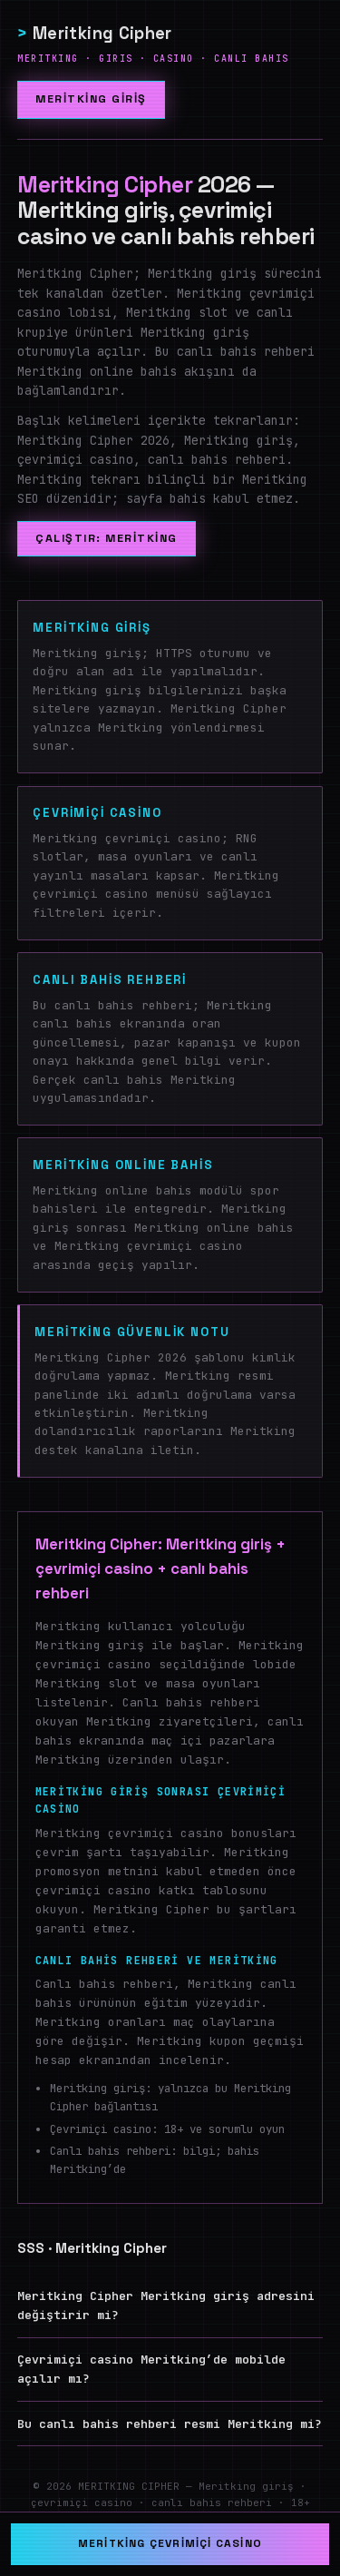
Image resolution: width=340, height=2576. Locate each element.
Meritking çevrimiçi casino (170, 2543)
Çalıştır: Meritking (106, 539)
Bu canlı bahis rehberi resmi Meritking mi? (169, 2424)
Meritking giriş (90, 99)
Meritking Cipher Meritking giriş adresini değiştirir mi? (166, 2305)
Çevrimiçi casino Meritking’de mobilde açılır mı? (151, 2369)
